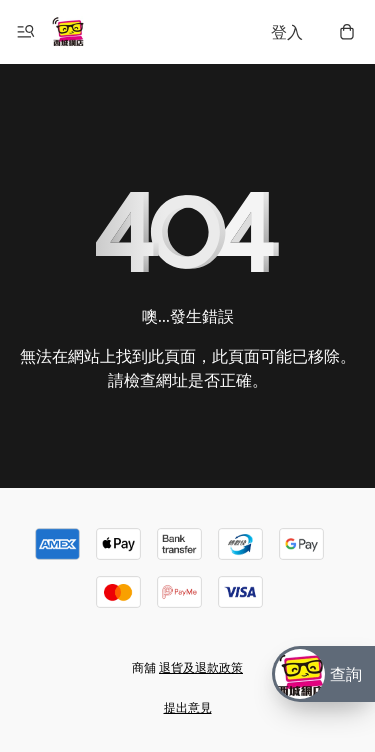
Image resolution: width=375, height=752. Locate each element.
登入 (287, 32)
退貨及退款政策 (201, 667)
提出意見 (188, 707)
